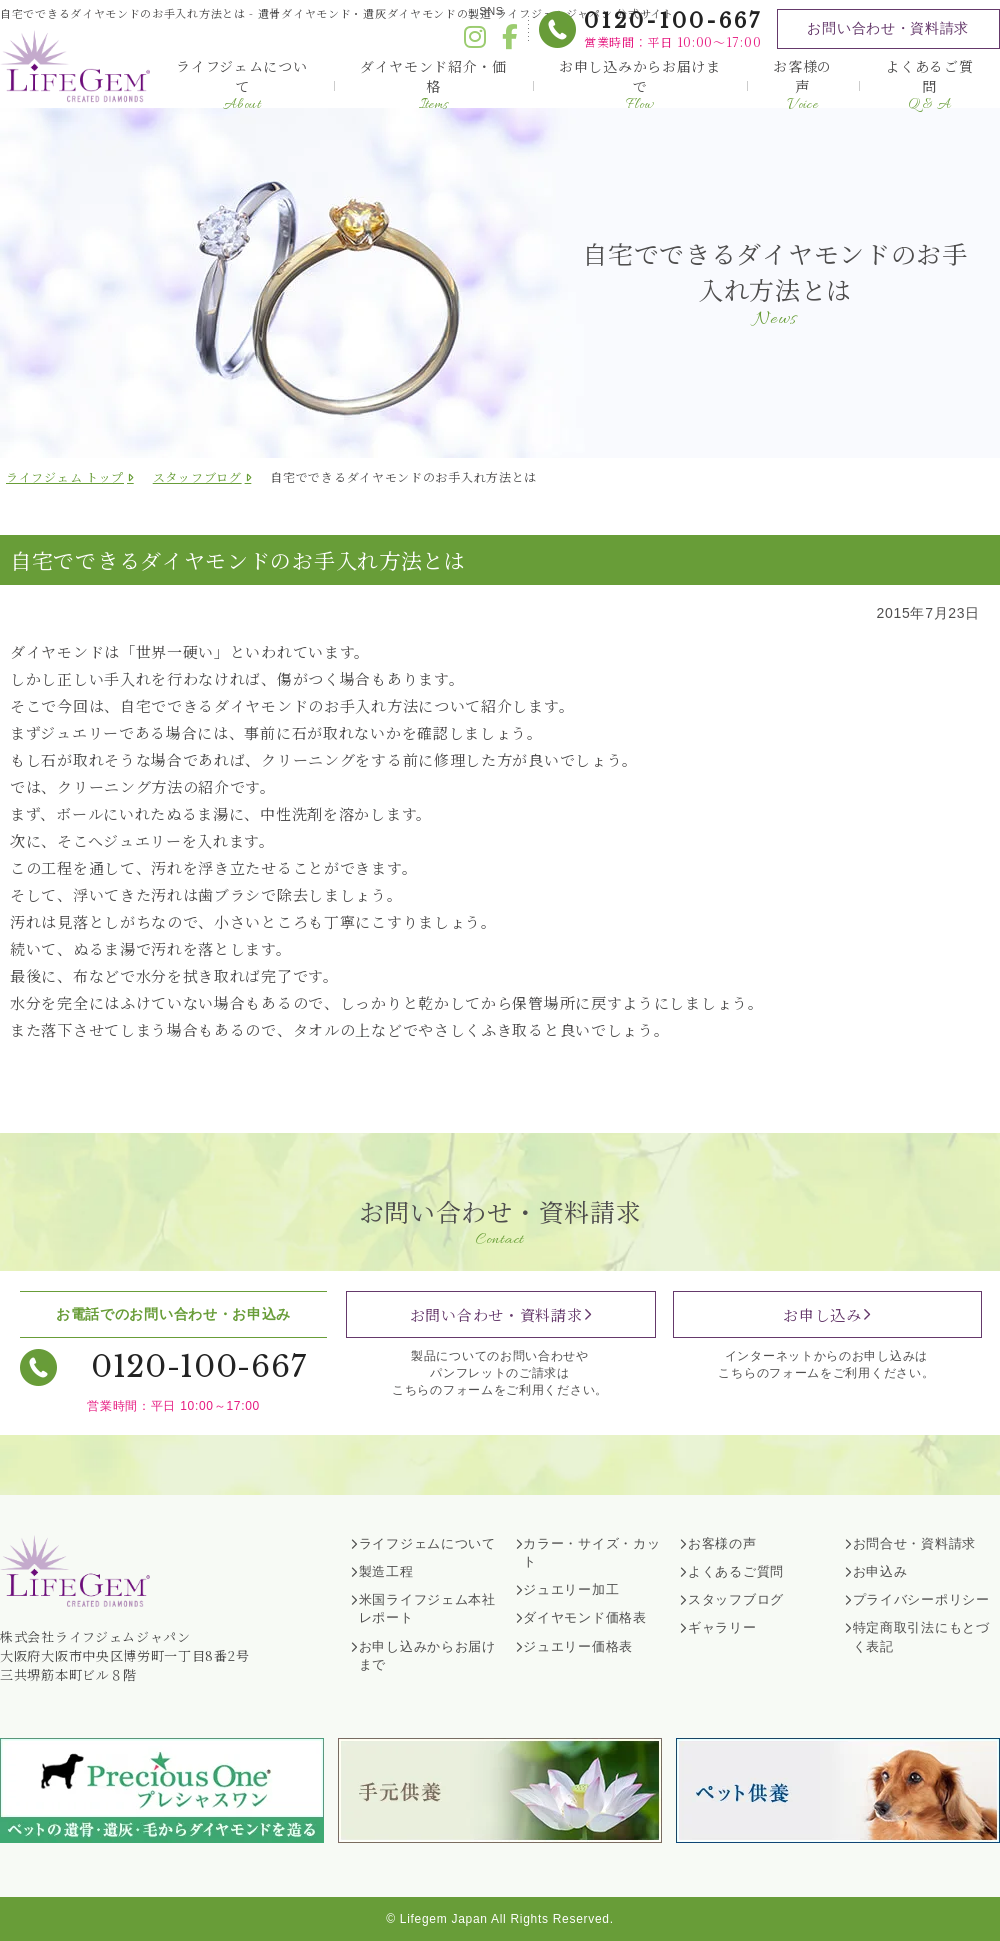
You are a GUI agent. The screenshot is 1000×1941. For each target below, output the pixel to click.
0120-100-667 (672, 21)
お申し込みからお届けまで (640, 85)
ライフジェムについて (241, 85)
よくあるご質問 (929, 85)
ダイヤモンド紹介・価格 (433, 85)
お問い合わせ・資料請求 (888, 28)
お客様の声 (802, 85)
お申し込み (822, 1314)
